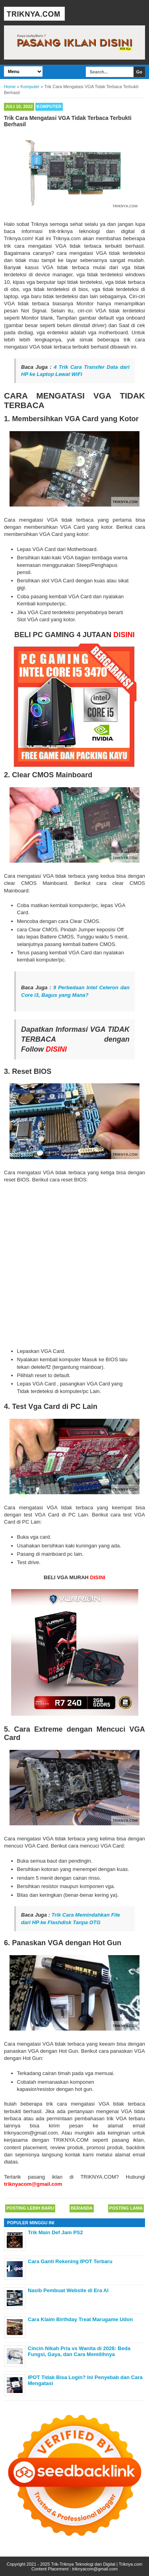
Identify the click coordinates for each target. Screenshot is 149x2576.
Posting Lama (126, 2208)
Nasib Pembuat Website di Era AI (68, 2290)
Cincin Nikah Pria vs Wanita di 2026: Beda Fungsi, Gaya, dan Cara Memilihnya (79, 2351)
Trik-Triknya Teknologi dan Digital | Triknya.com (96, 2564)
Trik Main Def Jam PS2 (55, 2232)
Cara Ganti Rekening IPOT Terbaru (70, 2261)
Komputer (49, 106)
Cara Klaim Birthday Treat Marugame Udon (80, 2319)
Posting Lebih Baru (30, 2208)
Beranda (82, 2208)
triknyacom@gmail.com (95, 2568)
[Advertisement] (74, 1265)
